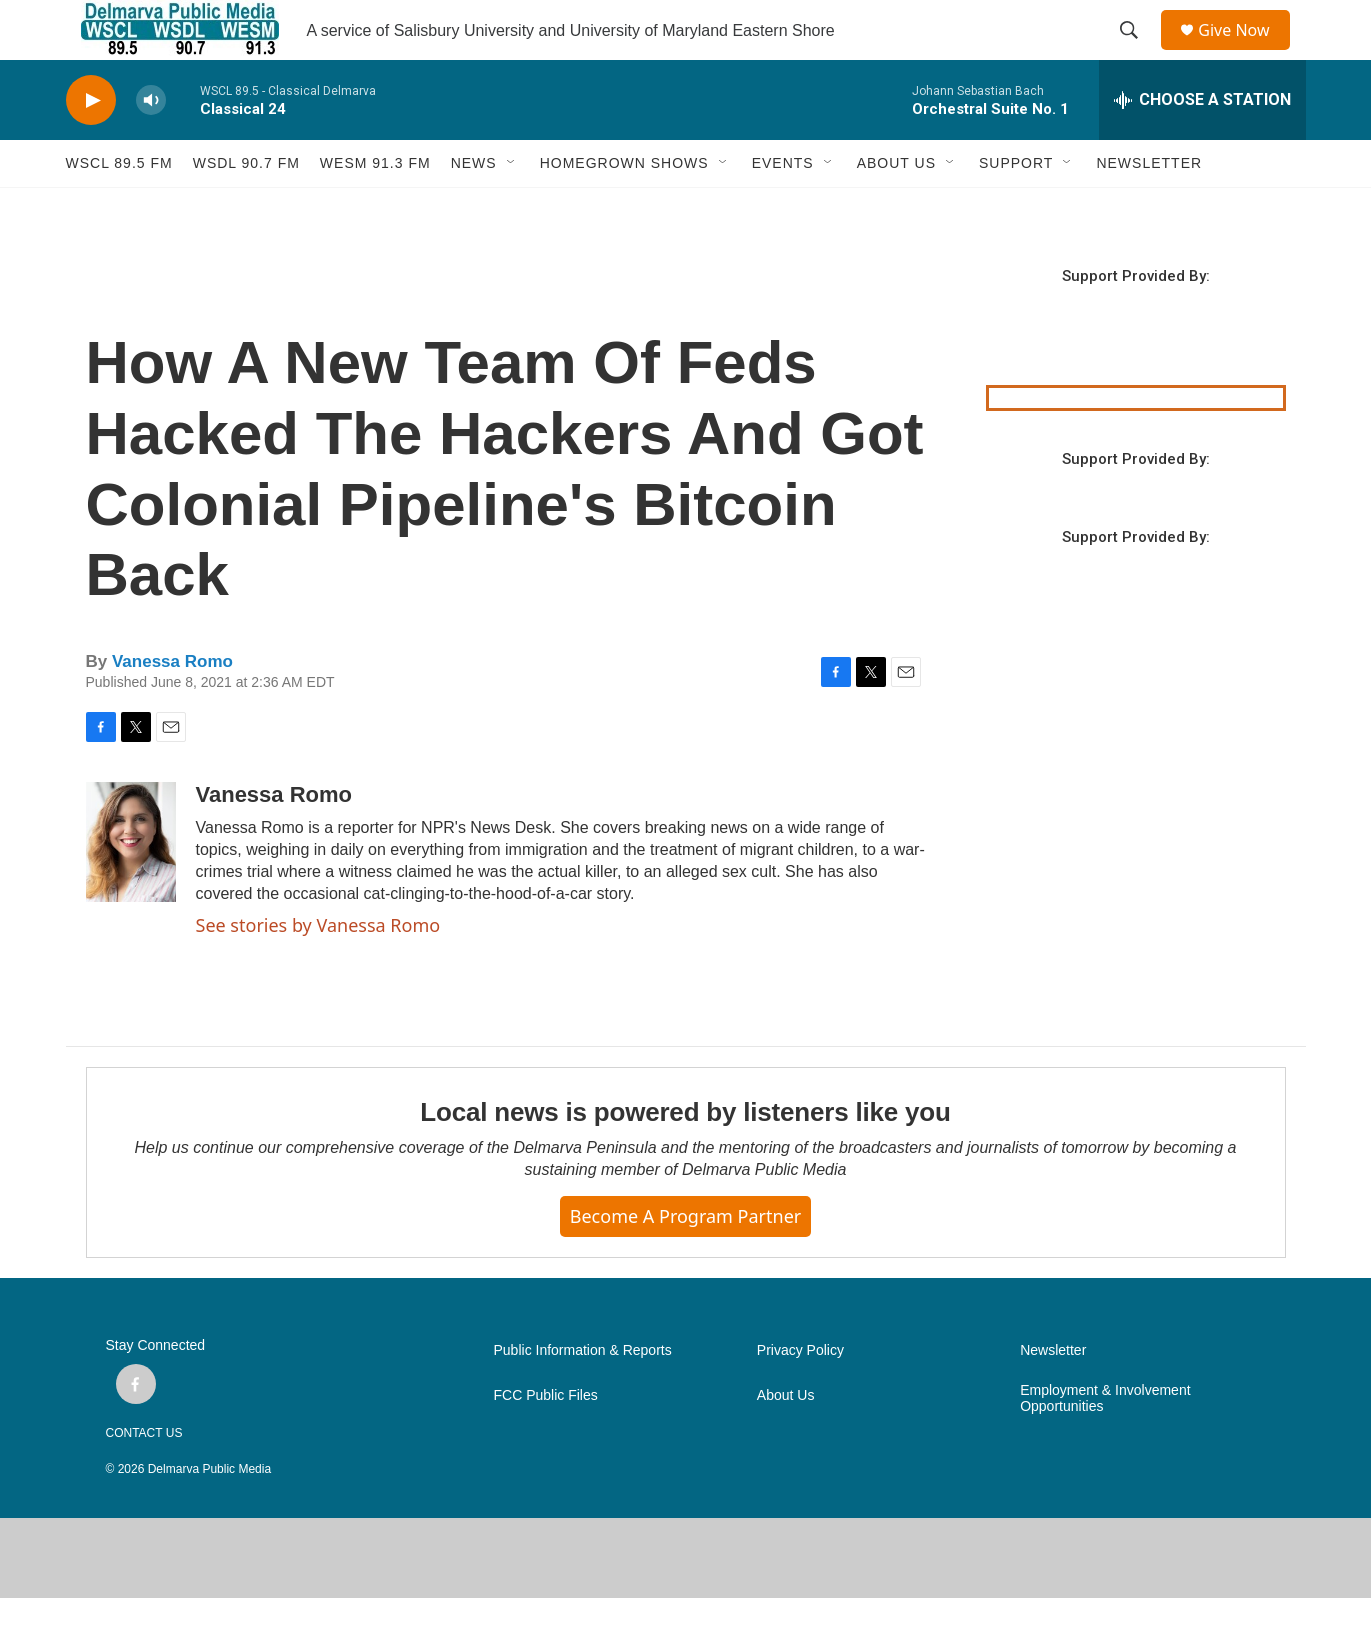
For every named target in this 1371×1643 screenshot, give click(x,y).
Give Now (1245, 52)
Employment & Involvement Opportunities (1105, 1443)
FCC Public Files (546, 1440)
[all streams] (1202, 145)
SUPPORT (1016, 208)
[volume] (151, 145)
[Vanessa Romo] (131, 887)
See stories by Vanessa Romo (318, 970)
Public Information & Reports (583, 1395)
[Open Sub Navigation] (512, 208)
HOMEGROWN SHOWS (624, 208)
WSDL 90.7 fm (246, 208)
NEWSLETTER (1149, 208)
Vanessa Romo (172, 706)
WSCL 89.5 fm (119, 208)
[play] (91, 145)
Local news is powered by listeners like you (685, 1157)
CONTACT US (144, 1478)
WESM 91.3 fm (375, 208)
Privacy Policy (800, 1395)
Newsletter (1053, 1395)
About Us (786, 1440)
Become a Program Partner (685, 1261)
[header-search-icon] (1136, 53)
